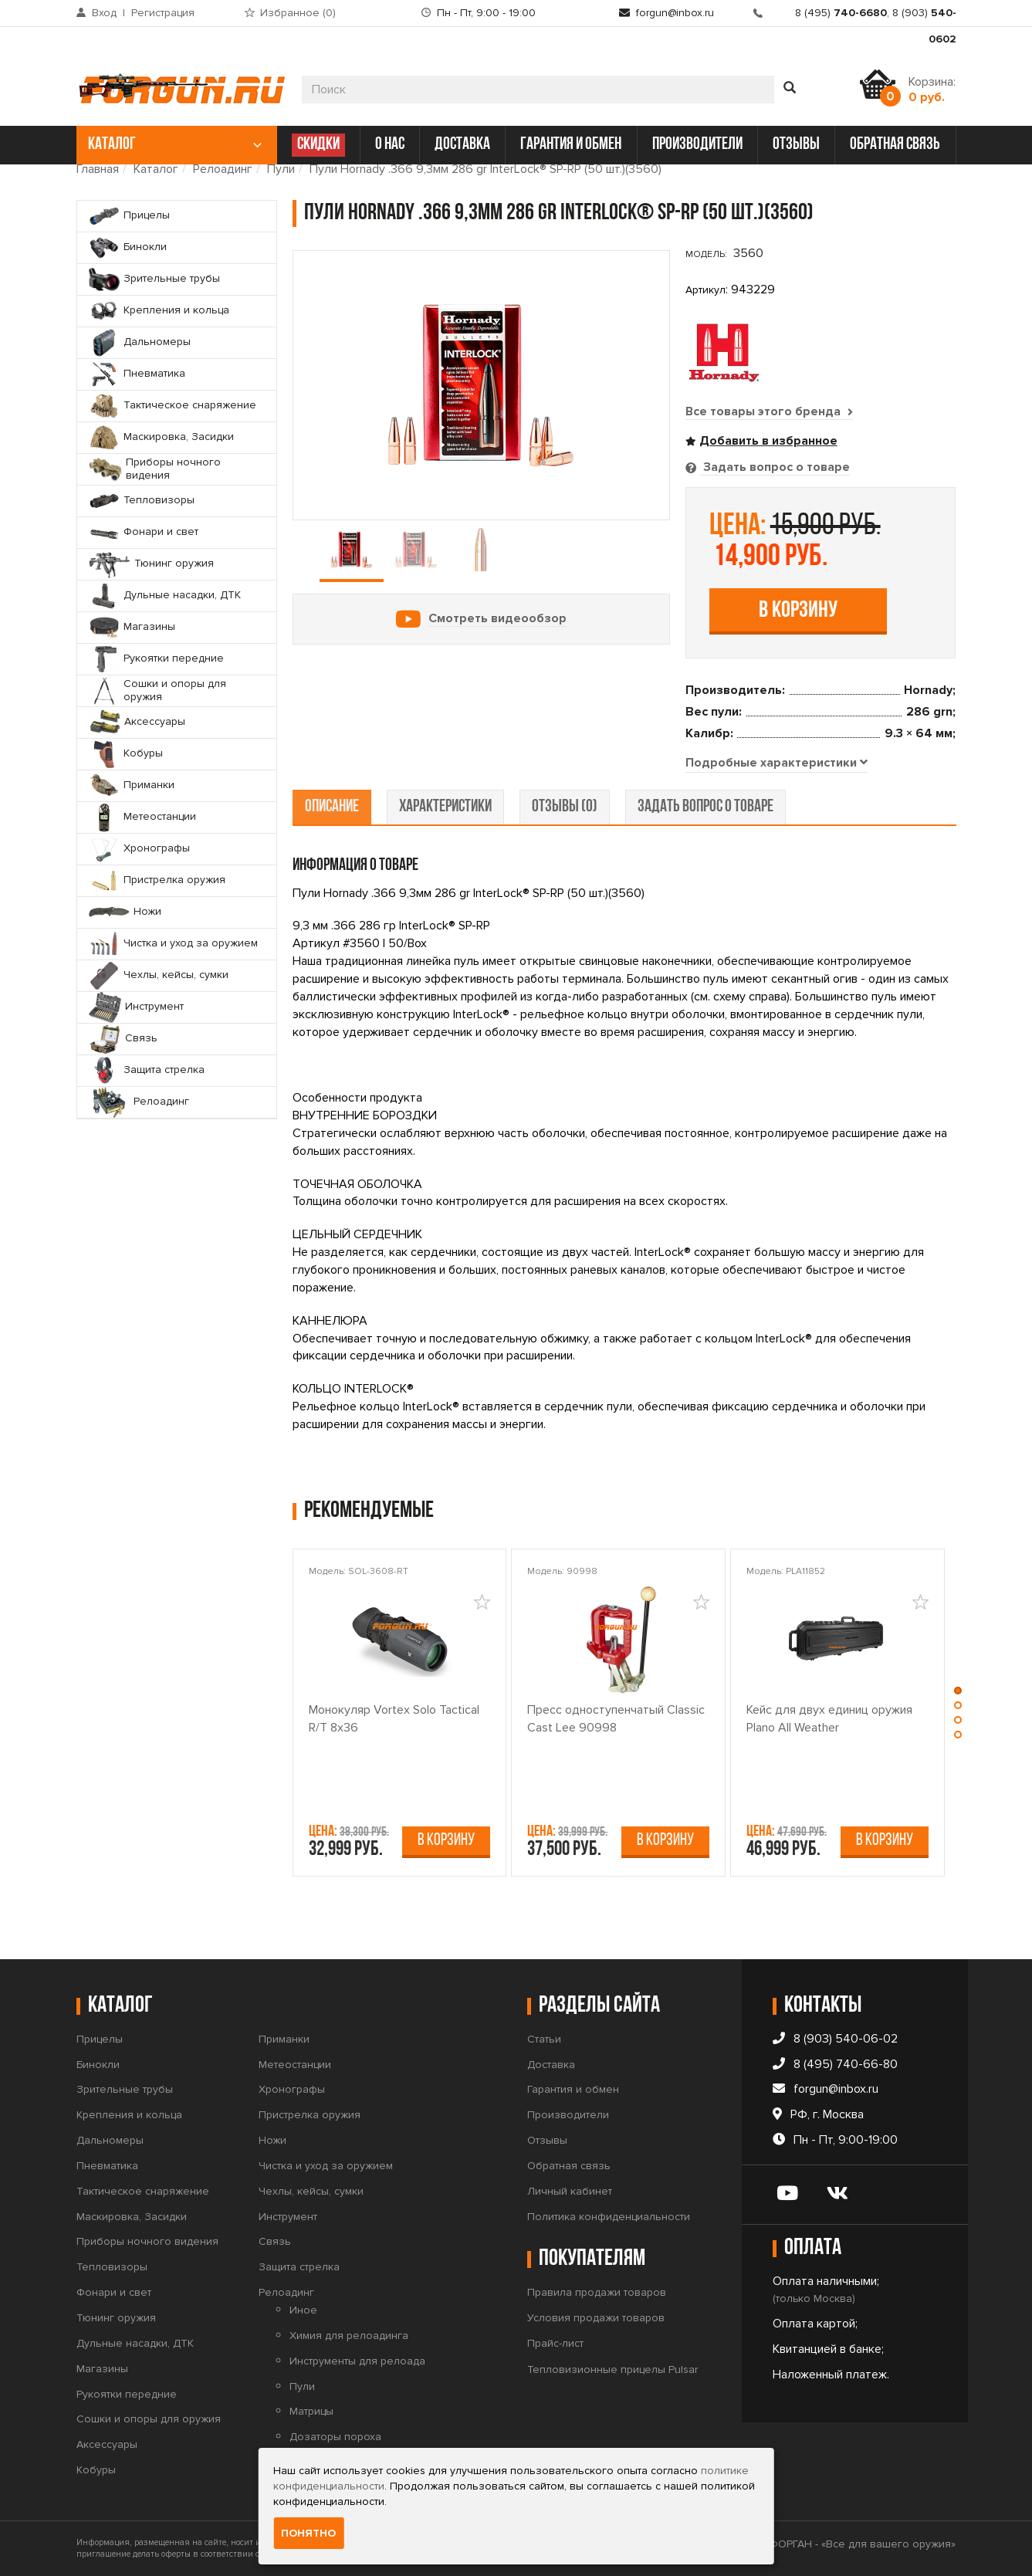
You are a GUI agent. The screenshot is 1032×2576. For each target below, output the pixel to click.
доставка (462, 145)
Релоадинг (222, 169)
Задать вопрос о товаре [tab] (775, 467)
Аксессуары (106, 2444)
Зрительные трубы (124, 2090)
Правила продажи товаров (596, 2292)
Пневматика (107, 2165)
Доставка (551, 2064)
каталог (175, 145)
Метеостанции (295, 2064)
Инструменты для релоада (357, 2361)
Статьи (544, 2039)
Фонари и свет (113, 2292)
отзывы (796, 145)
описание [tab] (332, 808)
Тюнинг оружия (116, 2317)
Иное (303, 2310)
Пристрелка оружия (309, 2114)
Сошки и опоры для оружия (148, 2419)
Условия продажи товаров (596, 2317)
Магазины (102, 2368)
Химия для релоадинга (348, 2335)
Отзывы (547, 2140)
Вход (104, 12)
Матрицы (311, 2412)
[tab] (776, 763)
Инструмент (288, 2216)
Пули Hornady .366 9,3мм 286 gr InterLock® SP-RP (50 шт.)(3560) (485, 169)
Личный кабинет (569, 2191)
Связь (275, 2242)
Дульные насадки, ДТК (135, 2343)
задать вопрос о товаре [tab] (705, 808)
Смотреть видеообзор (497, 618)
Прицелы (99, 2039)
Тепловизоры (111, 2266)
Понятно (308, 2533)
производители (697, 145)
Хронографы (292, 2090)
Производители (568, 2114)
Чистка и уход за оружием (326, 2165)
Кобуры (96, 2469)
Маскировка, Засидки (131, 2216)
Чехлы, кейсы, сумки (311, 2191)
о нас (389, 145)
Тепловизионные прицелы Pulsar (612, 2369)
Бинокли (98, 2064)
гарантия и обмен (570, 145)
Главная (97, 169)
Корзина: (932, 89)
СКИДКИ (318, 145)
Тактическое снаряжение (142, 2191)
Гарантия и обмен (573, 2090)
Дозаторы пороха (335, 2436)
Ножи (272, 2140)
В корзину (798, 611)
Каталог (156, 169)
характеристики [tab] (445, 808)
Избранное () (298, 12)
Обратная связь (569, 2165)
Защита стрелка (299, 2266)
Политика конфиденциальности (608, 2216)
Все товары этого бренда (769, 411)
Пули (281, 169)
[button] (959, 1693)
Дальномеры (110, 2140)
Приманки (284, 2039)
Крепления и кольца (129, 2114)
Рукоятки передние (126, 2394)
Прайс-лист (555, 2343)
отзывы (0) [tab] (564, 808)
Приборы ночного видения (147, 2242)
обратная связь (895, 145)
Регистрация (163, 12)
